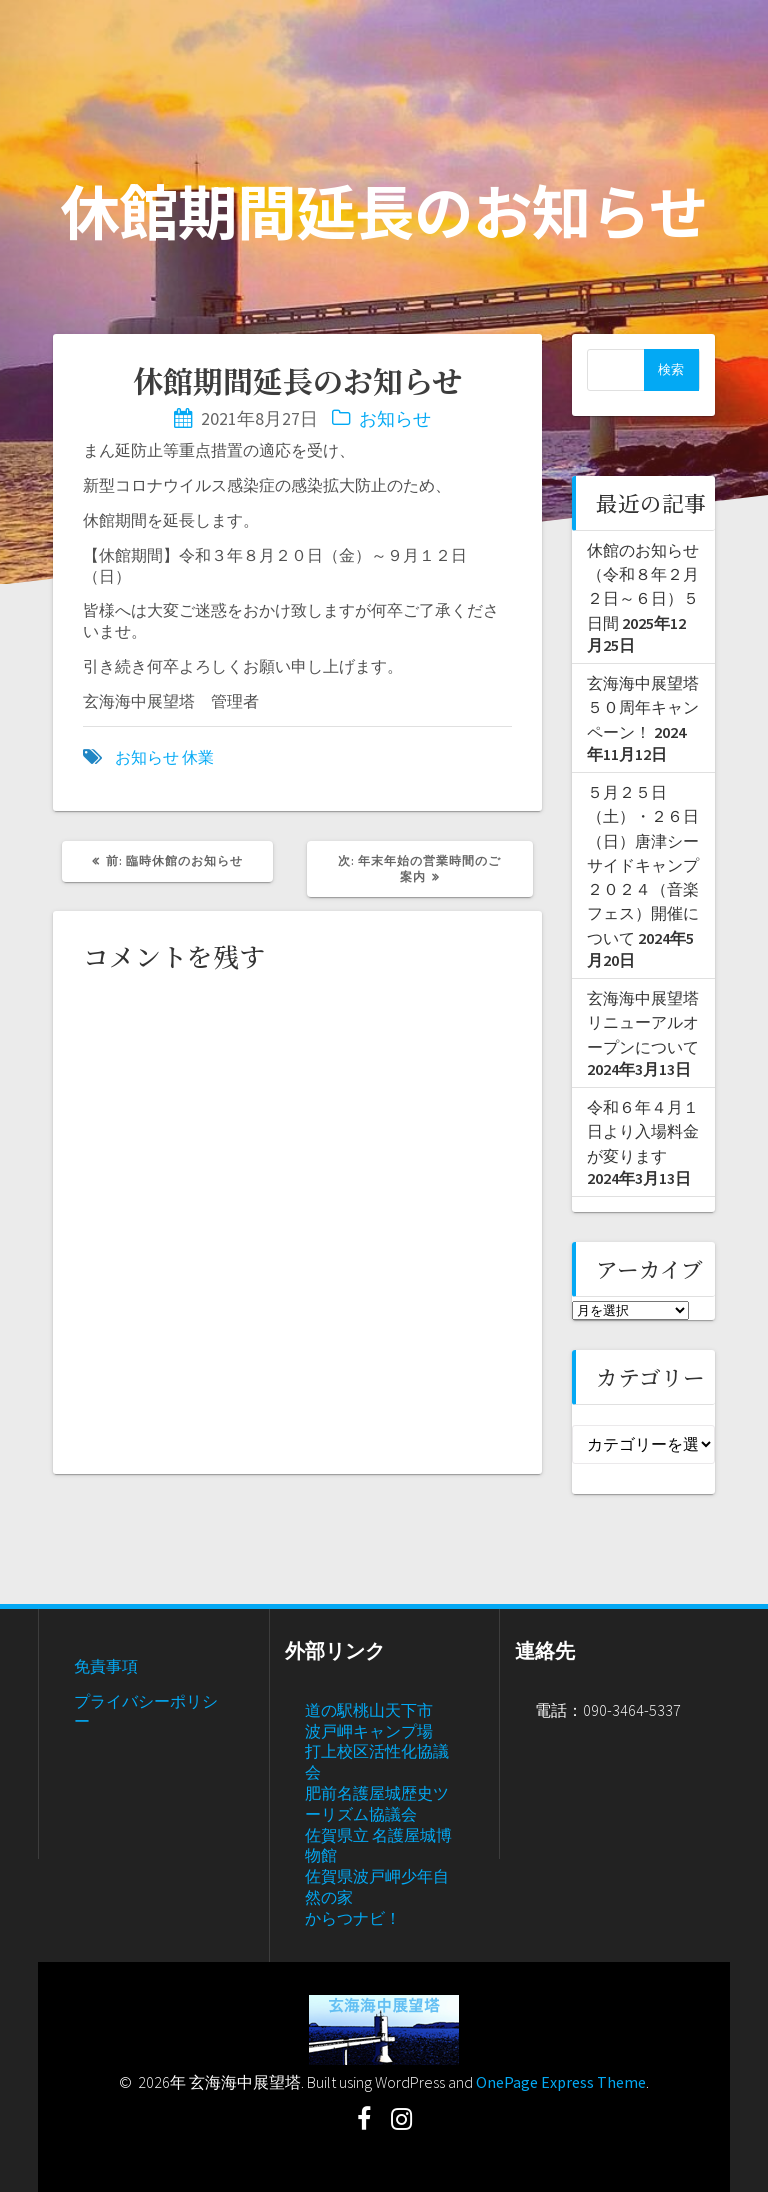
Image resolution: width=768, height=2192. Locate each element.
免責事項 (106, 1666)
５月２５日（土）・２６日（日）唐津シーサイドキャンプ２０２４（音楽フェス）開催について (643, 865)
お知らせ (395, 418)
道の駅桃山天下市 (369, 1710)
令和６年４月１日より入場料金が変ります (643, 1131)
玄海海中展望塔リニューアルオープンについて (643, 1022)
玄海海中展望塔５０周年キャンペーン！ (643, 707)
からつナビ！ (353, 1918)
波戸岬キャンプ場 (369, 1731)
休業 (198, 757)
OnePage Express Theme (561, 2082)
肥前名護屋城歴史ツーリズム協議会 (377, 1803)
